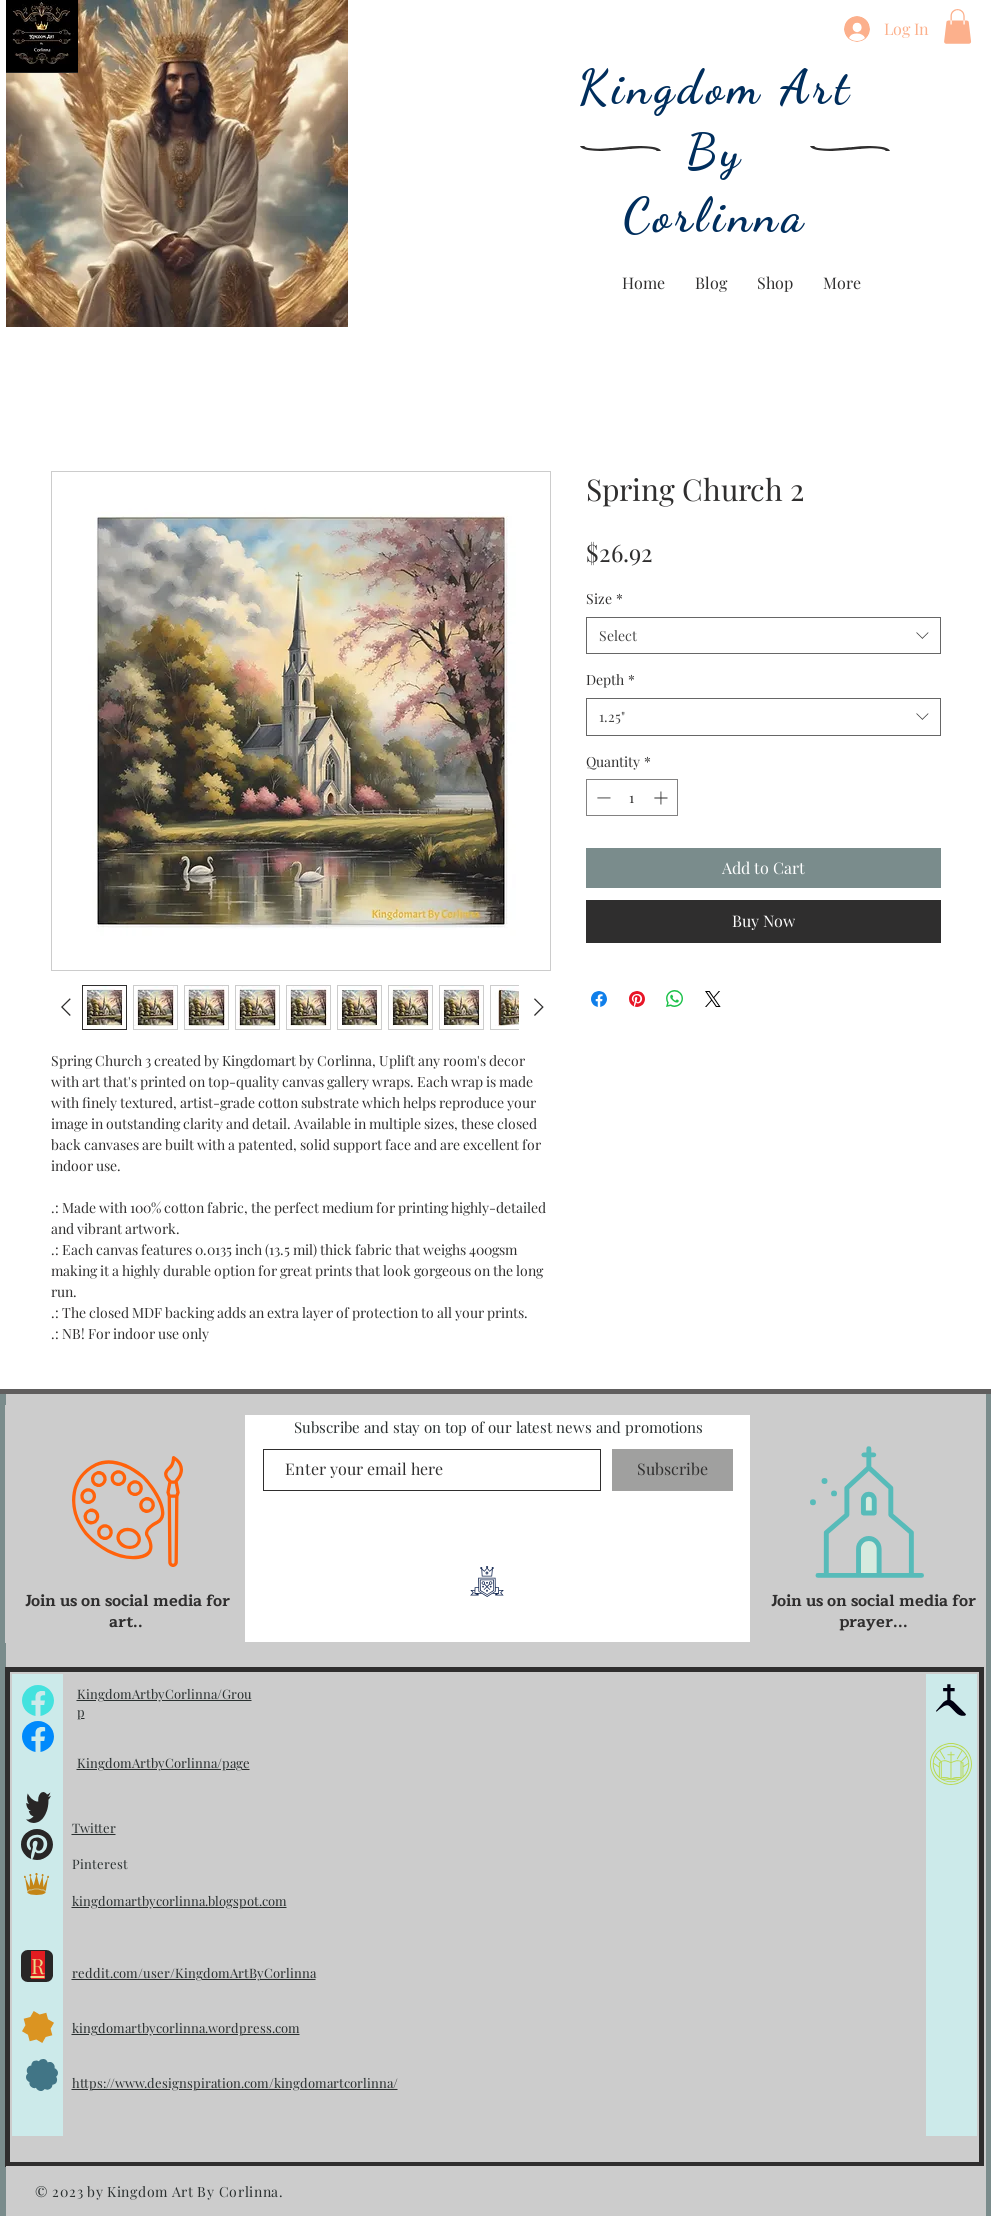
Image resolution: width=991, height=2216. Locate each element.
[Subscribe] (672, 1470)
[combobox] (763, 636)
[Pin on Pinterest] (637, 999)
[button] (957, 26)
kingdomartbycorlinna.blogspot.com (179, 1900)
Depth (610, 679)
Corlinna (715, 216)
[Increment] (662, 797)
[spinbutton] (632, 797)
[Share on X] (713, 999)
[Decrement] (601, 797)
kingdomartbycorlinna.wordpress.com (186, 2027)
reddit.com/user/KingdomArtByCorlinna (194, 1972)
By (715, 152)
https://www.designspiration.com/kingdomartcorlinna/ (235, 2082)
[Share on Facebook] (599, 999)
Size (604, 598)
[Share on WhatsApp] (675, 999)
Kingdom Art (716, 88)
